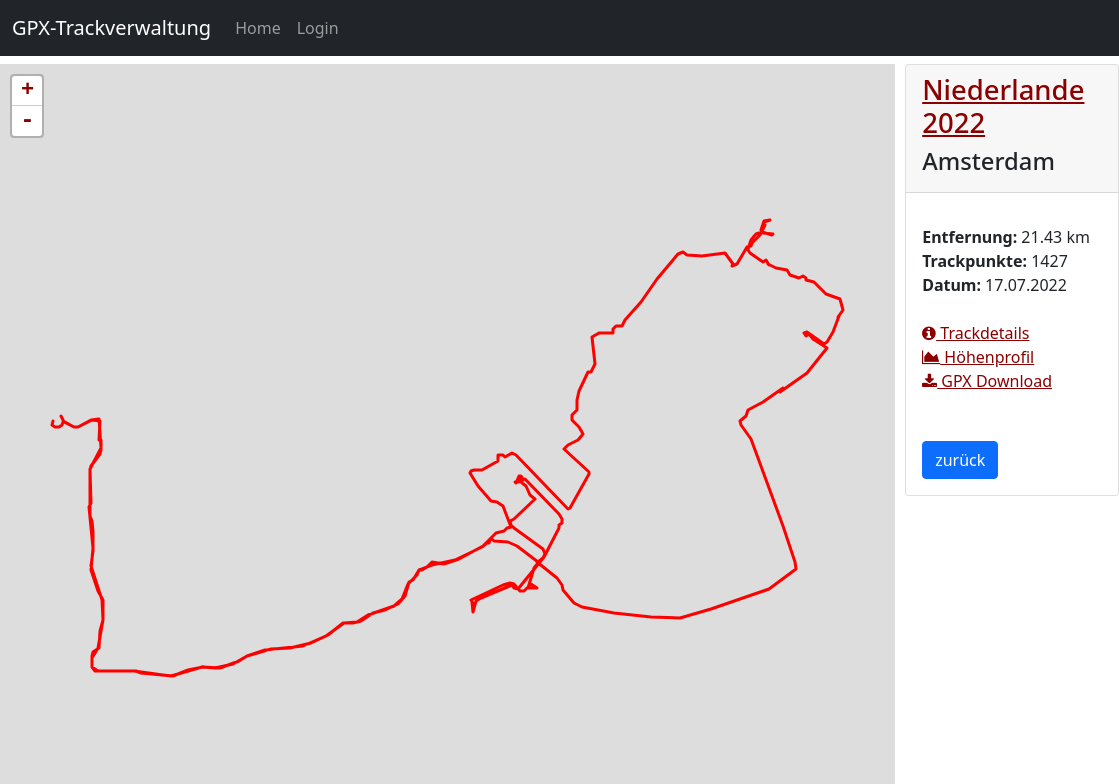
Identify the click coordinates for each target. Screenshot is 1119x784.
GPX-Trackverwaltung (111, 27)
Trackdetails (975, 333)
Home (262, 27)
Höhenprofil (978, 357)
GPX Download (987, 381)
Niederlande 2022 (1003, 106)
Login (318, 28)
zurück (960, 460)
